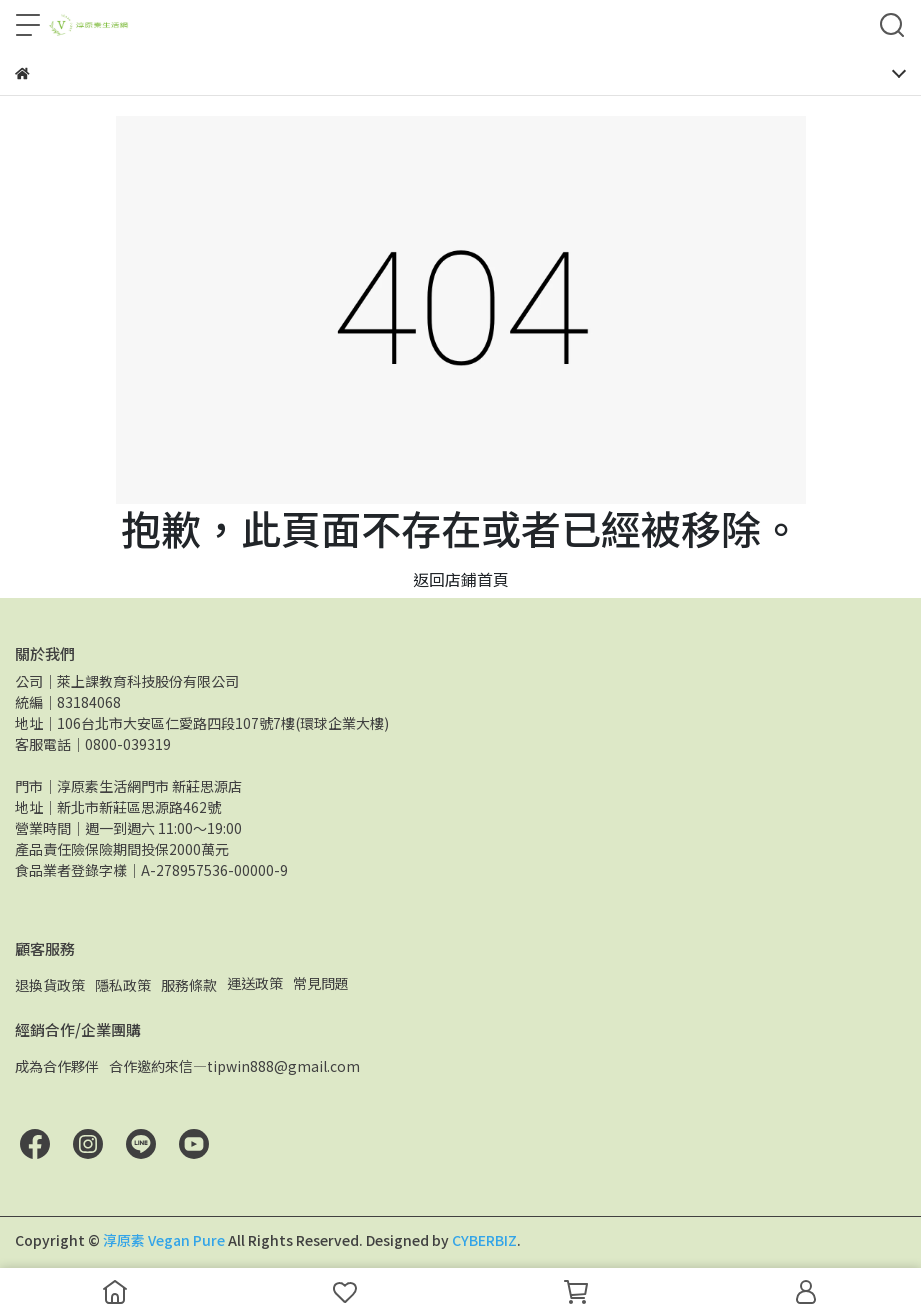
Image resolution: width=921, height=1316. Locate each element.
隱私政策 (123, 985)
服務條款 (189, 985)
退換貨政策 (50, 985)
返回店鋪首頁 (461, 579)
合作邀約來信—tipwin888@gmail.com (234, 1066)
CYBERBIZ (484, 1240)
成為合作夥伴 (57, 1066)
